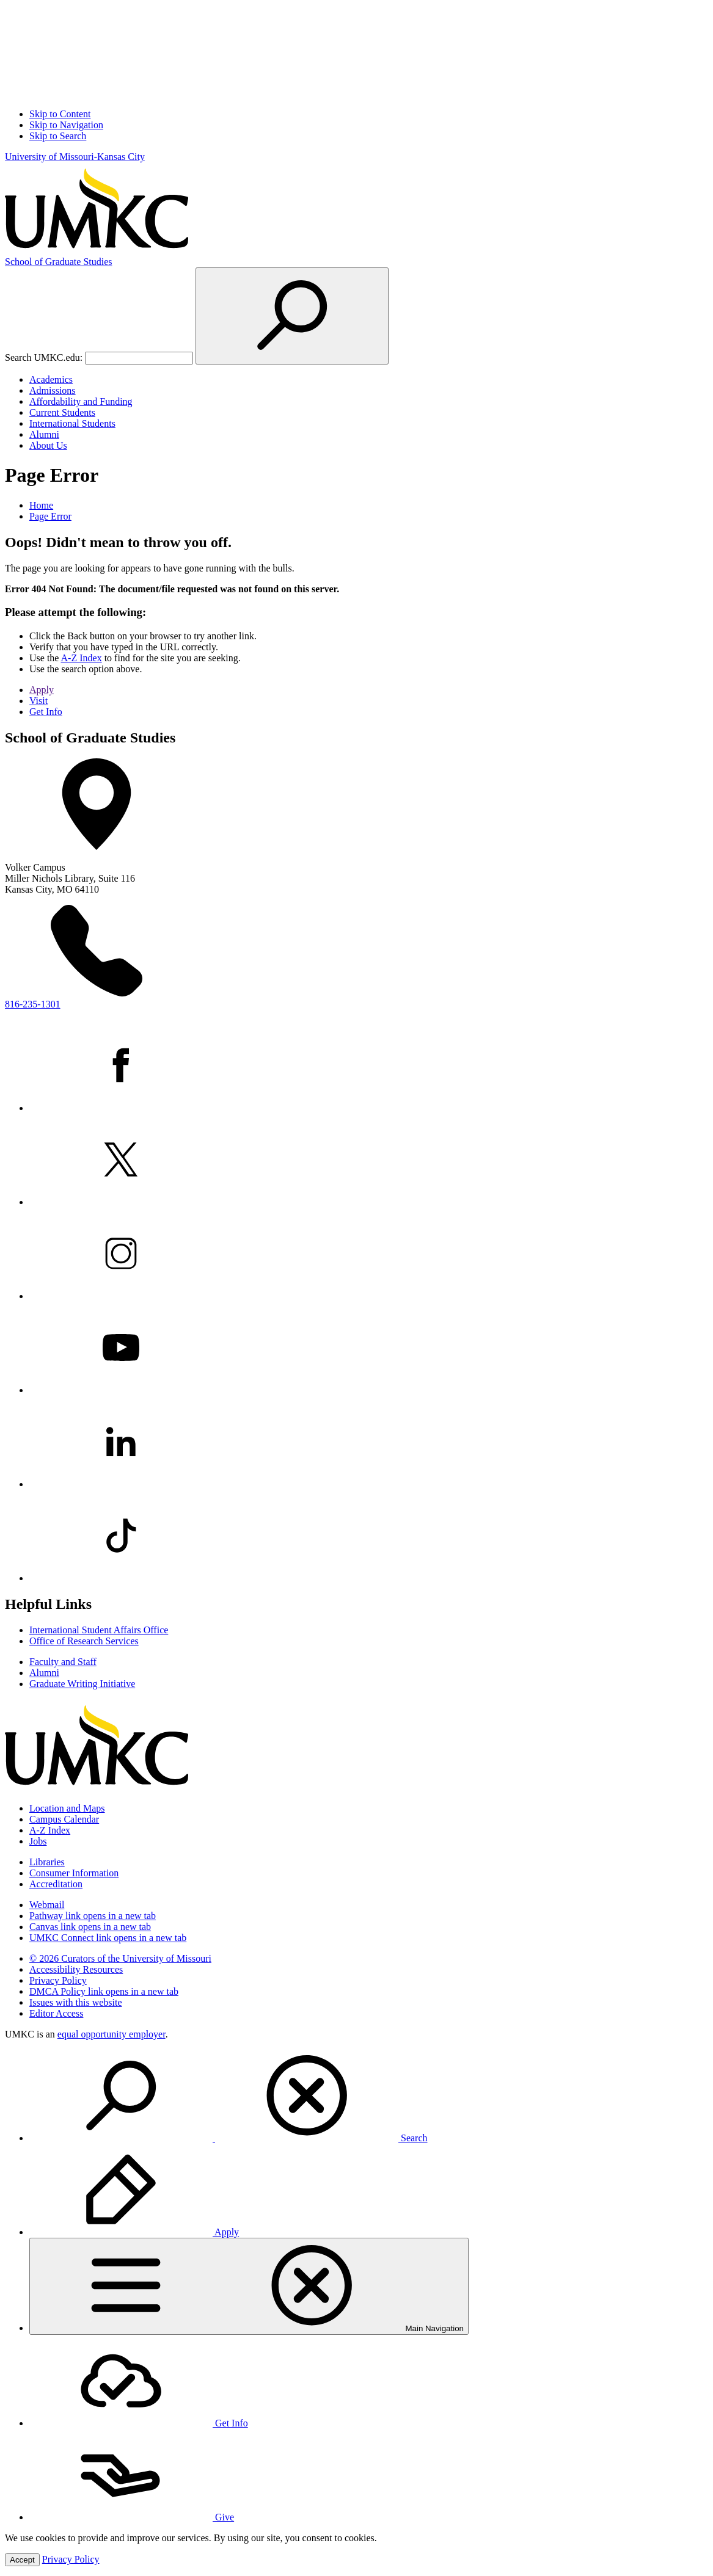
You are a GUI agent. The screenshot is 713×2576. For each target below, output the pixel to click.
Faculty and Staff (63, 1661)
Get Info (45, 711)
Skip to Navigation (66, 125)
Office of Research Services (84, 1641)
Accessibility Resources (76, 1969)
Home (41, 505)
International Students (72, 423)
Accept (22, 2559)
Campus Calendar (64, 1819)
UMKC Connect (107, 1937)
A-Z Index (81, 658)
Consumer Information (74, 1873)
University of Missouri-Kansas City (75, 156)
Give (131, 2517)
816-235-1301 (32, 1004)
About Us (48, 445)
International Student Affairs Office (98, 1630)
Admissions (52, 390)
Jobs (37, 1841)
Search (228, 2138)
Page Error (50, 516)
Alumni (44, 434)
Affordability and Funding (81, 401)
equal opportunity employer (111, 2034)
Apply (41, 689)
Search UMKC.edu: (43, 357)
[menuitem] (368, 2097)
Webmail (46, 1904)
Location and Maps (67, 1808)
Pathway (92, 1915)
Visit (38, 700)
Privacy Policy (58, 1980)
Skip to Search (57, 136)
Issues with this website (75, 2002)
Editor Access (56, 2013)
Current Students (62, 412)
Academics (51, 379)
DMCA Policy (103, 1991)
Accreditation (55, 1884)
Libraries (47, 1862)
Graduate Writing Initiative (82, 1683)
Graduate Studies (58, 261)
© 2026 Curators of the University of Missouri (120, 1958)
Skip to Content (59, 114)
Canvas (90, 1926)
